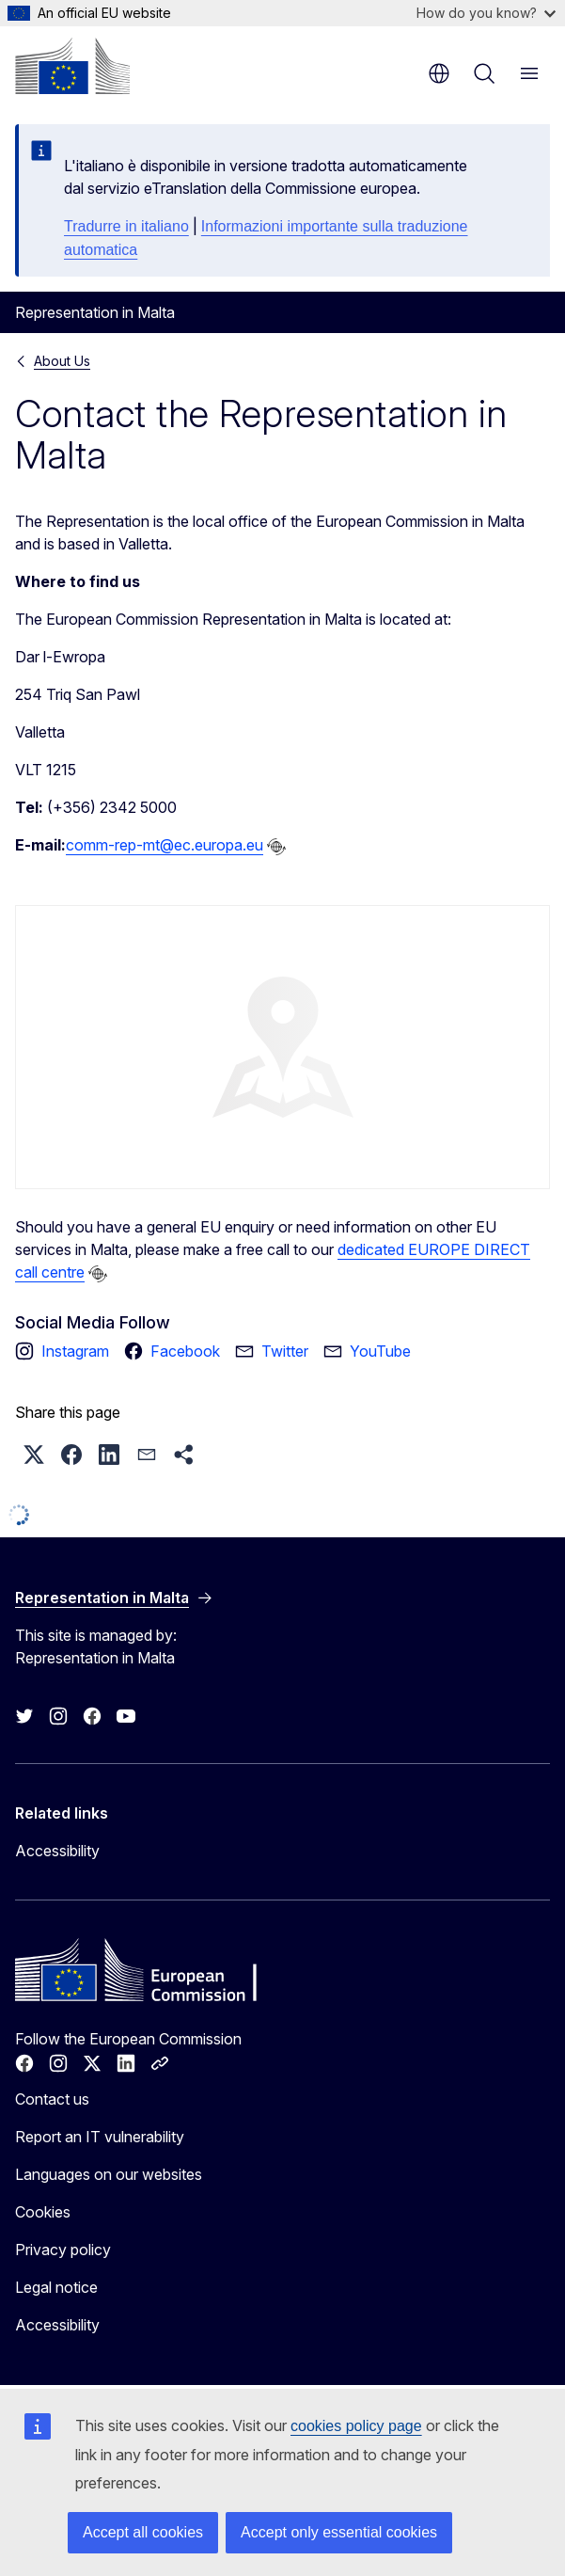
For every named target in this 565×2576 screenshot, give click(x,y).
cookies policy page (356, 2426)
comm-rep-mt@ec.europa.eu (164, 844)
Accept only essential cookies (339, 2532)
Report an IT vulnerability (99, 2136)
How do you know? (486, 13)
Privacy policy (63, 2249)
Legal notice (56, 2287)
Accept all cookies (143, 2532)
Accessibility (57, 1850)
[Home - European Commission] (72, 66)
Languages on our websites (108, 2174)
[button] (34, 1454)
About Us (62, 361)
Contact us (52, 2099)
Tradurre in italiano (126, 226)
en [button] (439, 73)
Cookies (43, 2211)
